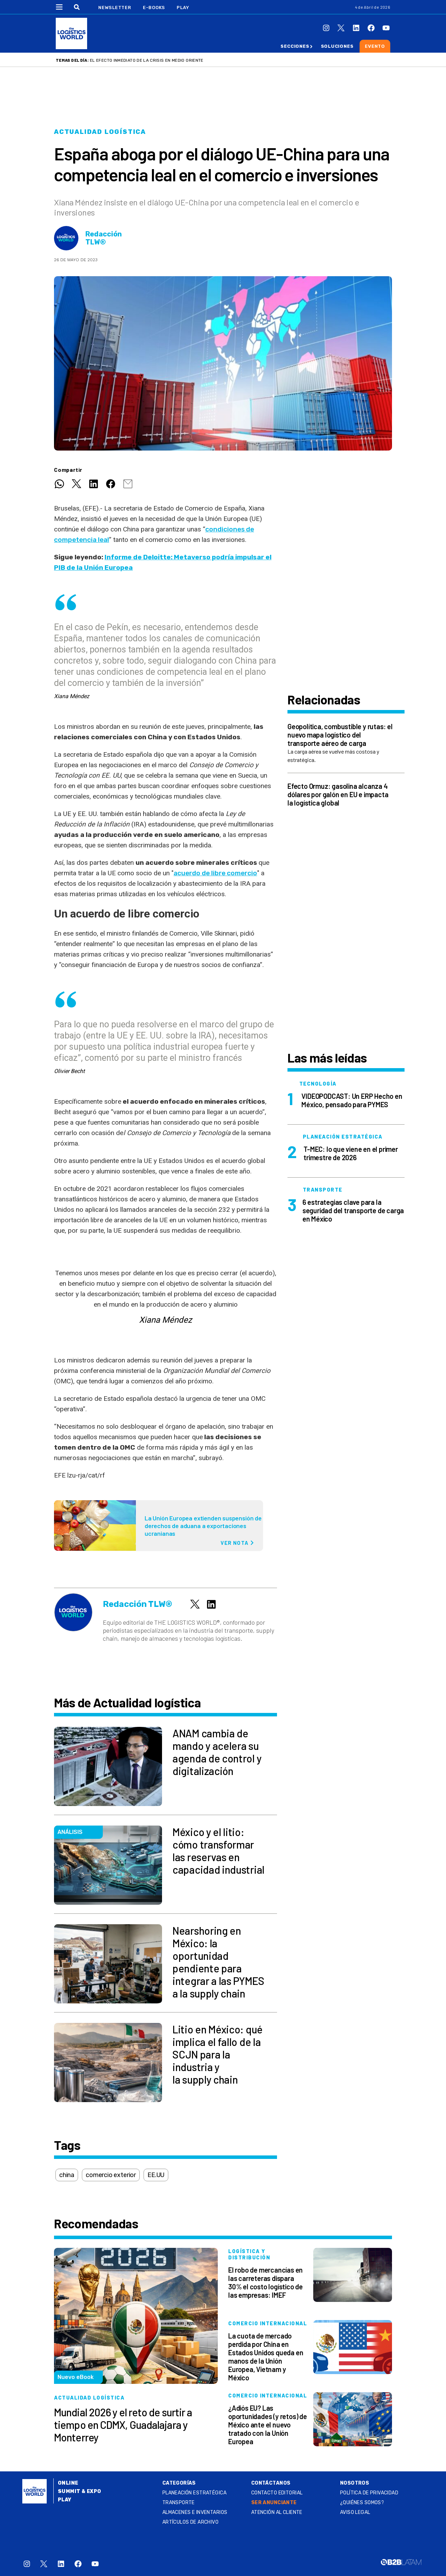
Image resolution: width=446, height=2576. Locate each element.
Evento (375, 46)
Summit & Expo (79, 2491)
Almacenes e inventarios (195, 2512)
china (66, 2175)
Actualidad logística (100, 132)
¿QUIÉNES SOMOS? (362, 2503)
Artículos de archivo (190, 2522)
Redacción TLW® (103, 238)
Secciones (294, 46)
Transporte (178, 2503)
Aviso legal (355, 2512)
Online (68, 2483)
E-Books (154, 7)
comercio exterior (111, 2175)
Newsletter (114, 7)
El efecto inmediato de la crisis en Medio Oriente (146, 60)
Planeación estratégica (194, 2493)
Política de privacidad (369, 2493)
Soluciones (337, 46)
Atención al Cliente (276, 2512)
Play (183, 7)
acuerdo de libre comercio (215, 873)
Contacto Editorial (277, 2493)
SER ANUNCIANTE (274, 2503)
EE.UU (155, 2175)
